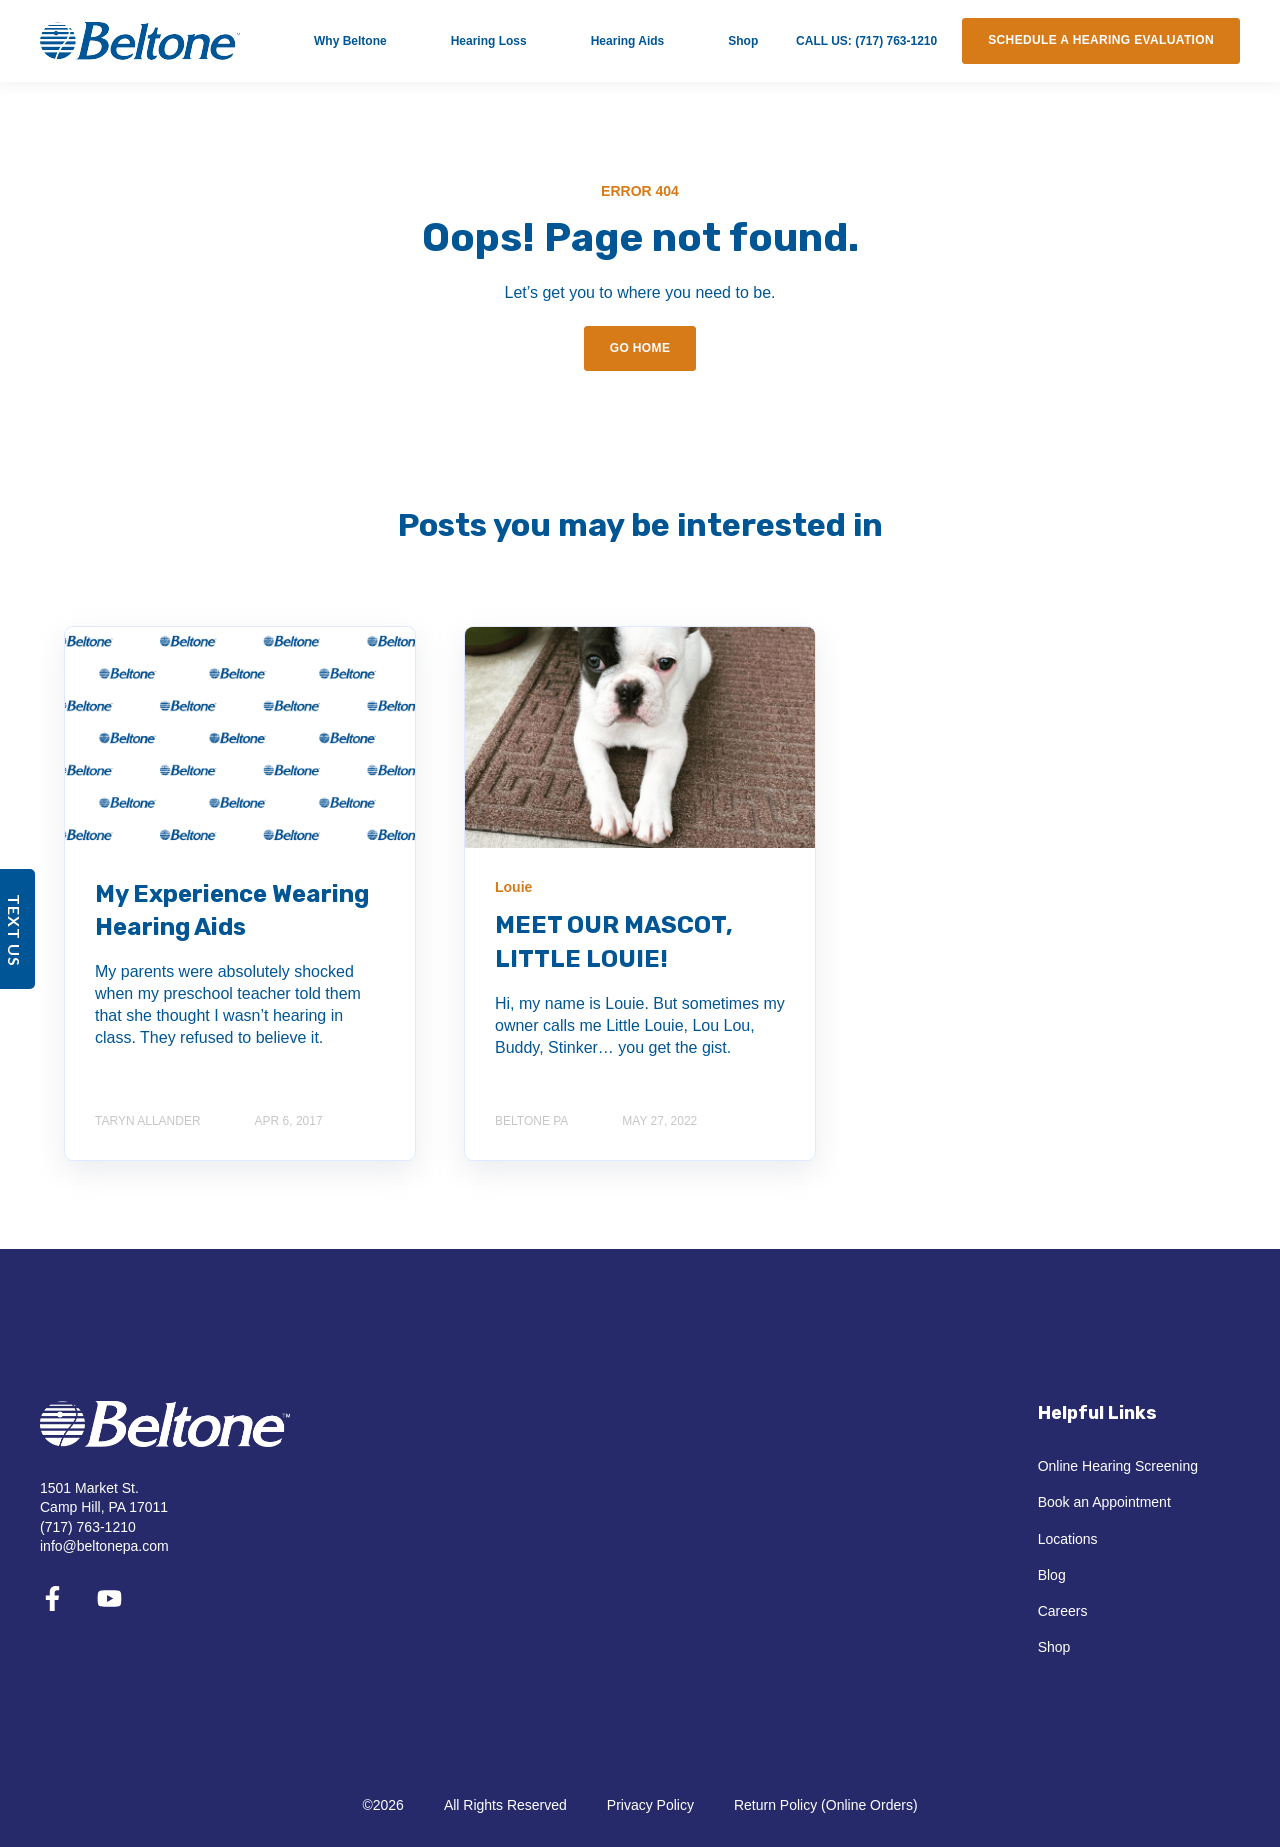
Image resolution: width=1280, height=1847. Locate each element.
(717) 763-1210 (88, 1527)
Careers (1063, 1611)
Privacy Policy (650, 1805)
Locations (1068, 1539)
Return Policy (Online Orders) (826, 1805)
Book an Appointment (1104, 1502)
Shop (1054, 1647)
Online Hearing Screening (1118, 1466)
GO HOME (640, 348)
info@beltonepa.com (104, 1546)
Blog (1052, 1575)
